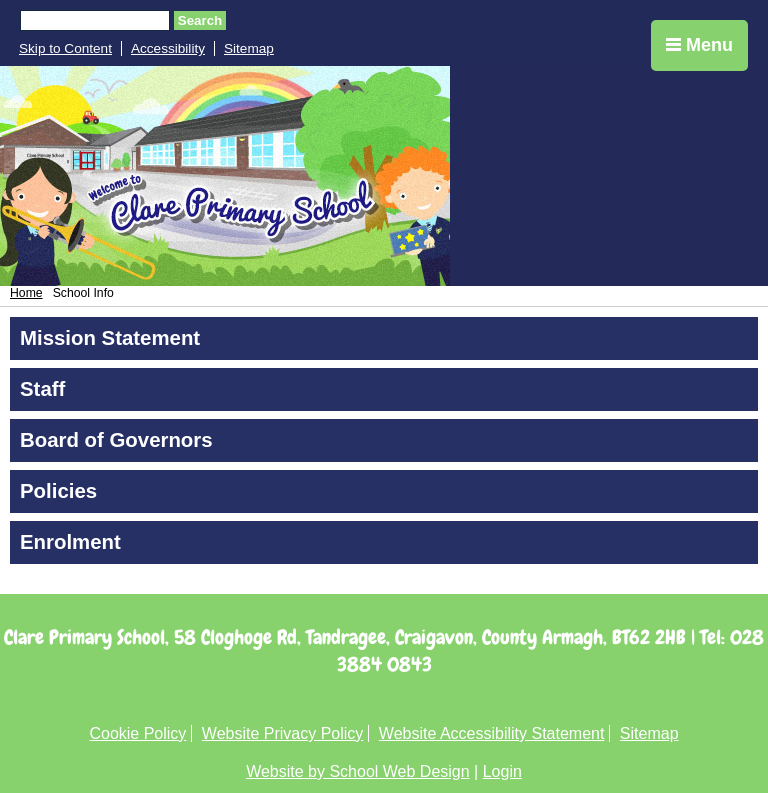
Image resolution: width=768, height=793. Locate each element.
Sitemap (249, 48)
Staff (42, 389)
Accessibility (168, 48)
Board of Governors (116, 440)
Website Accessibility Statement (492, 733)
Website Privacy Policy (283, 733)
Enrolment (70, 542)
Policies (58, 491)
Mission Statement (110, 338)
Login (502, 771)
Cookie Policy (137, 733)
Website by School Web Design (358, 771)
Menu (699, 45)
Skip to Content (65, 48)
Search (200, 20)
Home (26, 293)
